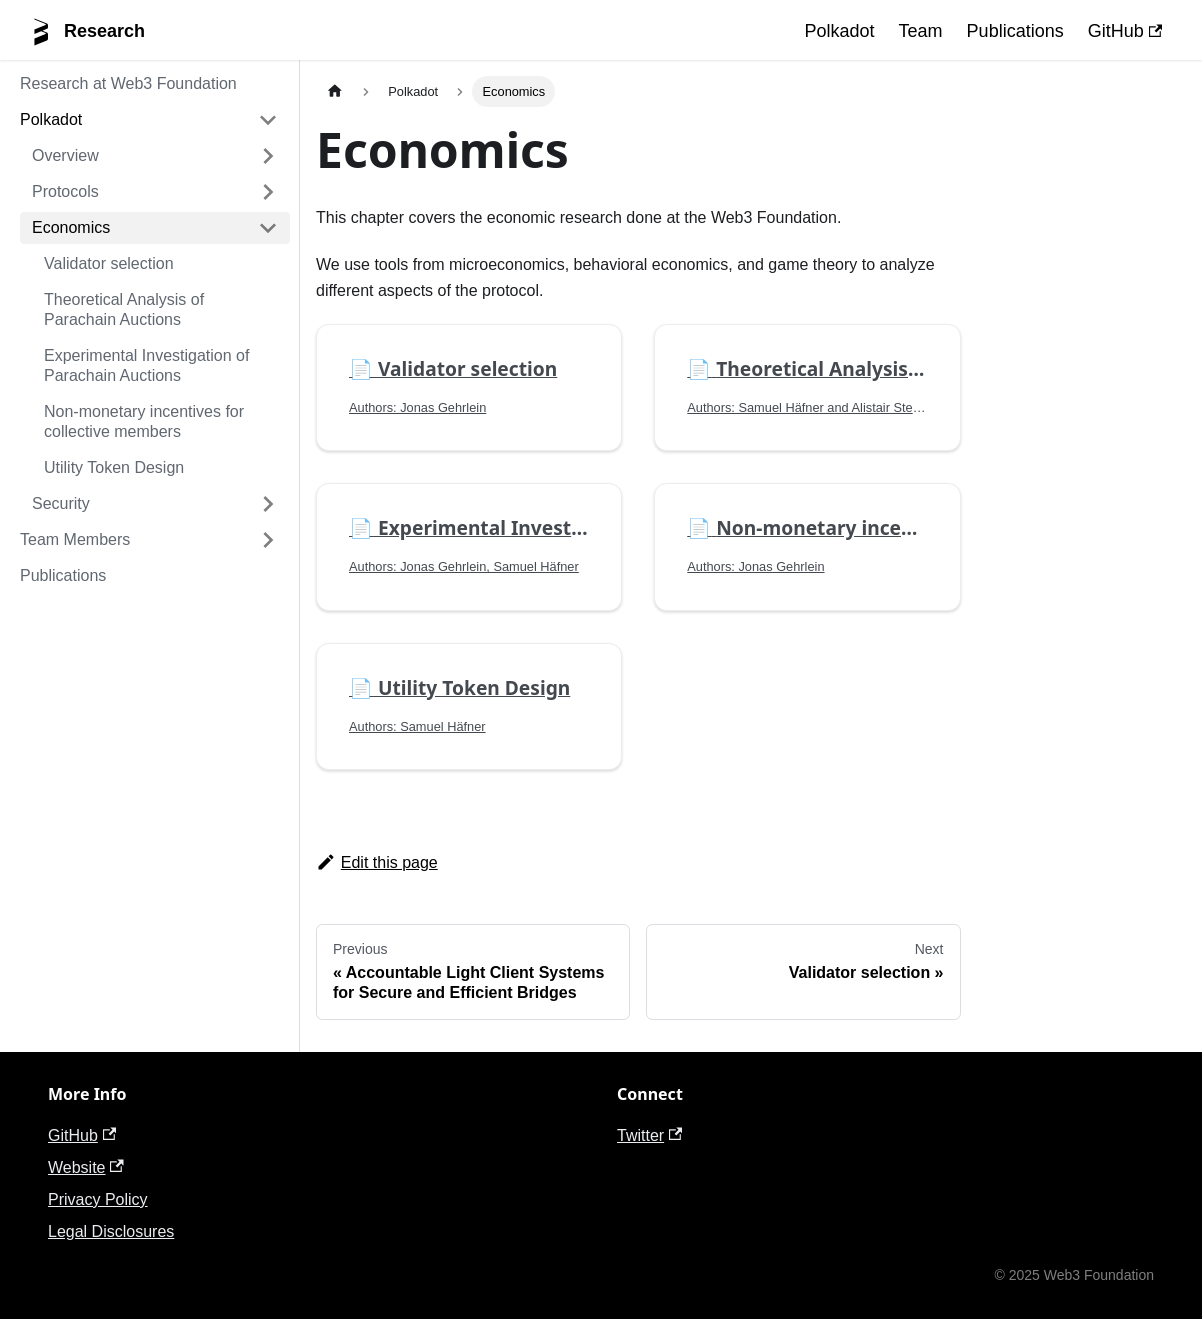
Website (86, 1167)
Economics (71, 227)
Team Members (75, 539)
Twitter (649, 1135)
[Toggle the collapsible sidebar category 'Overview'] (268, 156)
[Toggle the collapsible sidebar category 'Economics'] (268, 228)
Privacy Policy (98, 1199)
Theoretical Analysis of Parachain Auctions (124, 309)
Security (61, 503)
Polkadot (840, 31)
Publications (1015, 31)
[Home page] (335, 91)
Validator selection (109, 263)
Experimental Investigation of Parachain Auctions (146, 365)
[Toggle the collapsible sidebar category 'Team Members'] (268, 540)
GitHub (1125, 31)
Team (921, 31)
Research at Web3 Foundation (128, 83)
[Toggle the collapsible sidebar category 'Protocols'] (268, 192)
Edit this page (377, 862)
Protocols (65, 191)
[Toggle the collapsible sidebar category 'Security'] (268, 504)
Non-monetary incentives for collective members (144, 421)
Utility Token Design (114, 467)
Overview (65, 155)
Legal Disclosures (111, 1231)
